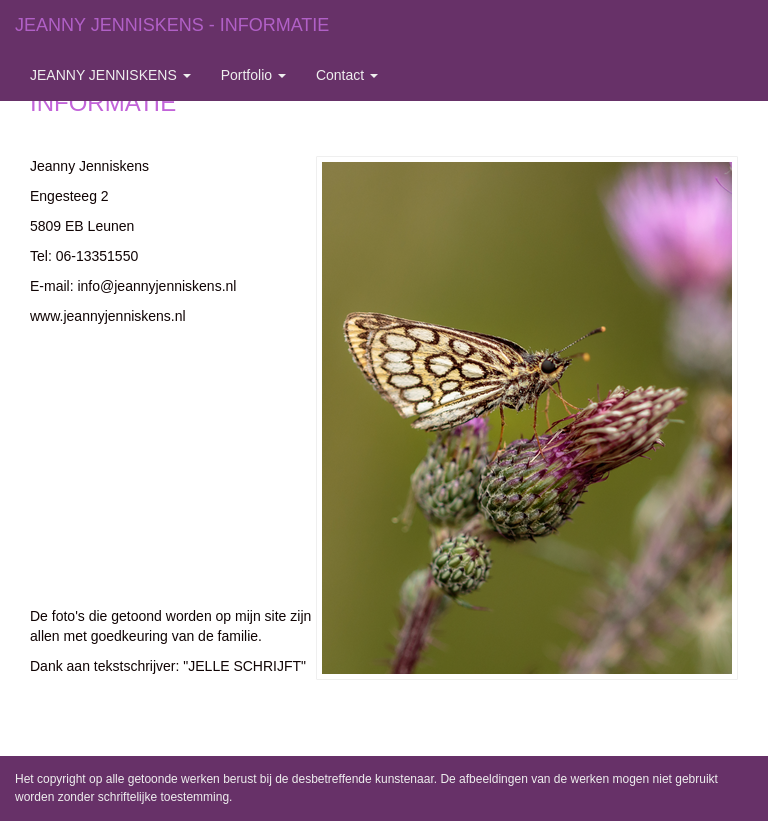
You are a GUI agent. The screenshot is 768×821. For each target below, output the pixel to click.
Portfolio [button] (253, 75)
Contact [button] (347, 75)
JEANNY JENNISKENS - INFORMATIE (172, 25)
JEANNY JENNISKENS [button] (110, 75)
